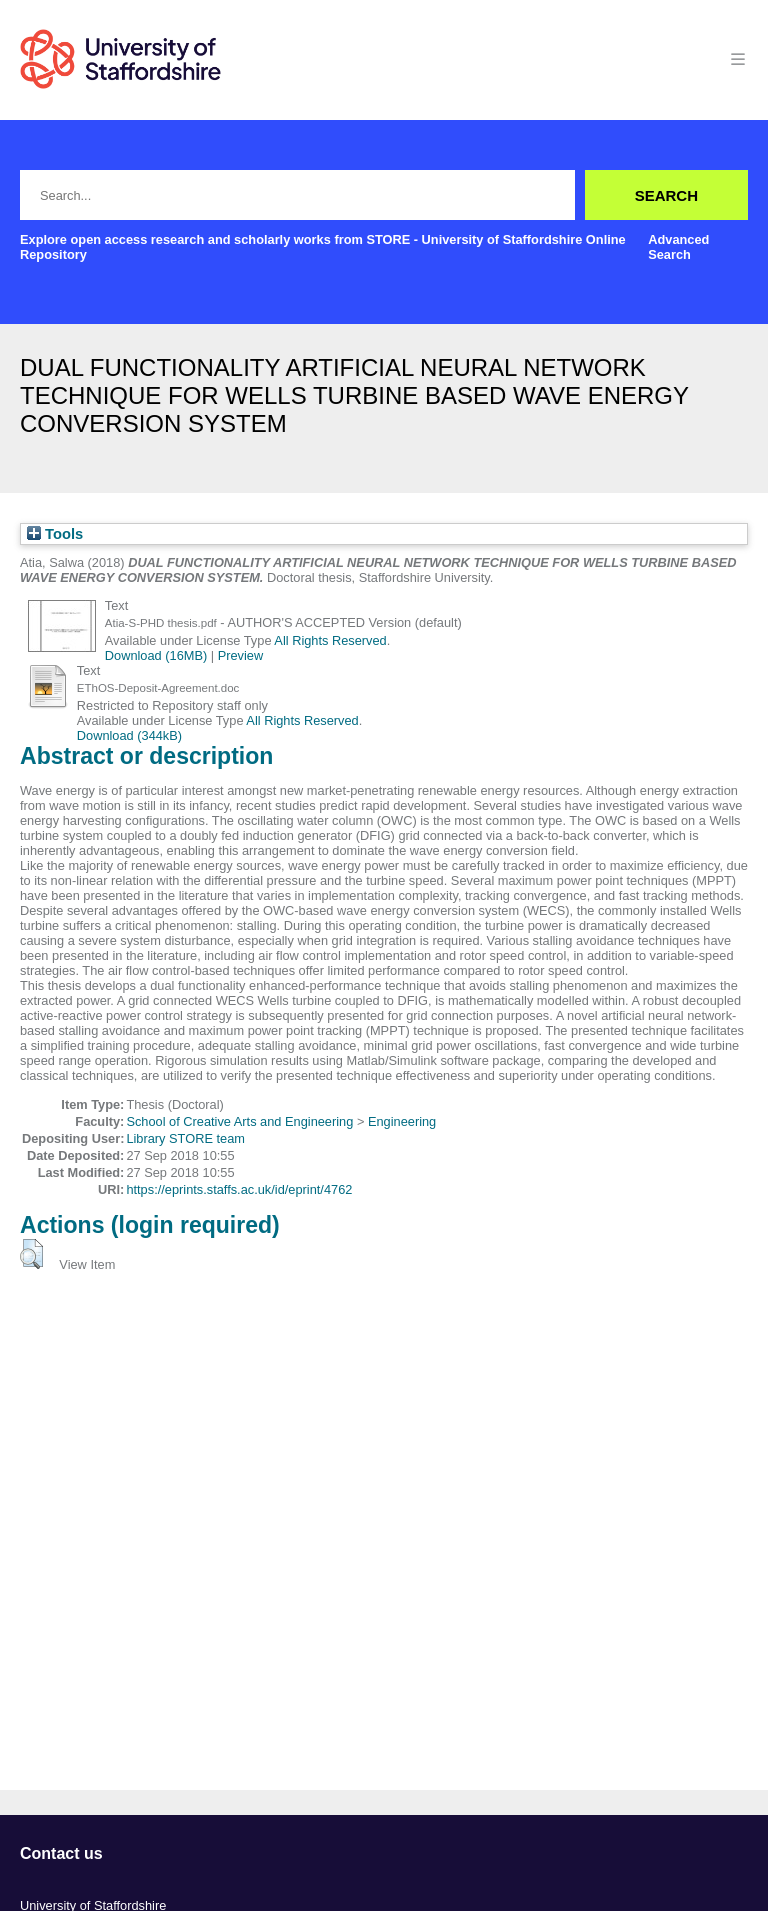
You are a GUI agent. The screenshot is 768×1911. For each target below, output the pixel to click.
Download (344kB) (129, 735)
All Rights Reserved (330, 640)
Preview (241, 655)
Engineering (402, 1121)
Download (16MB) (156, 655)
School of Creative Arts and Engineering (239, 1121)
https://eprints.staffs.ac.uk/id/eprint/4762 (239, 1189)
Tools (55, 534)
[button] (31, 1254)
